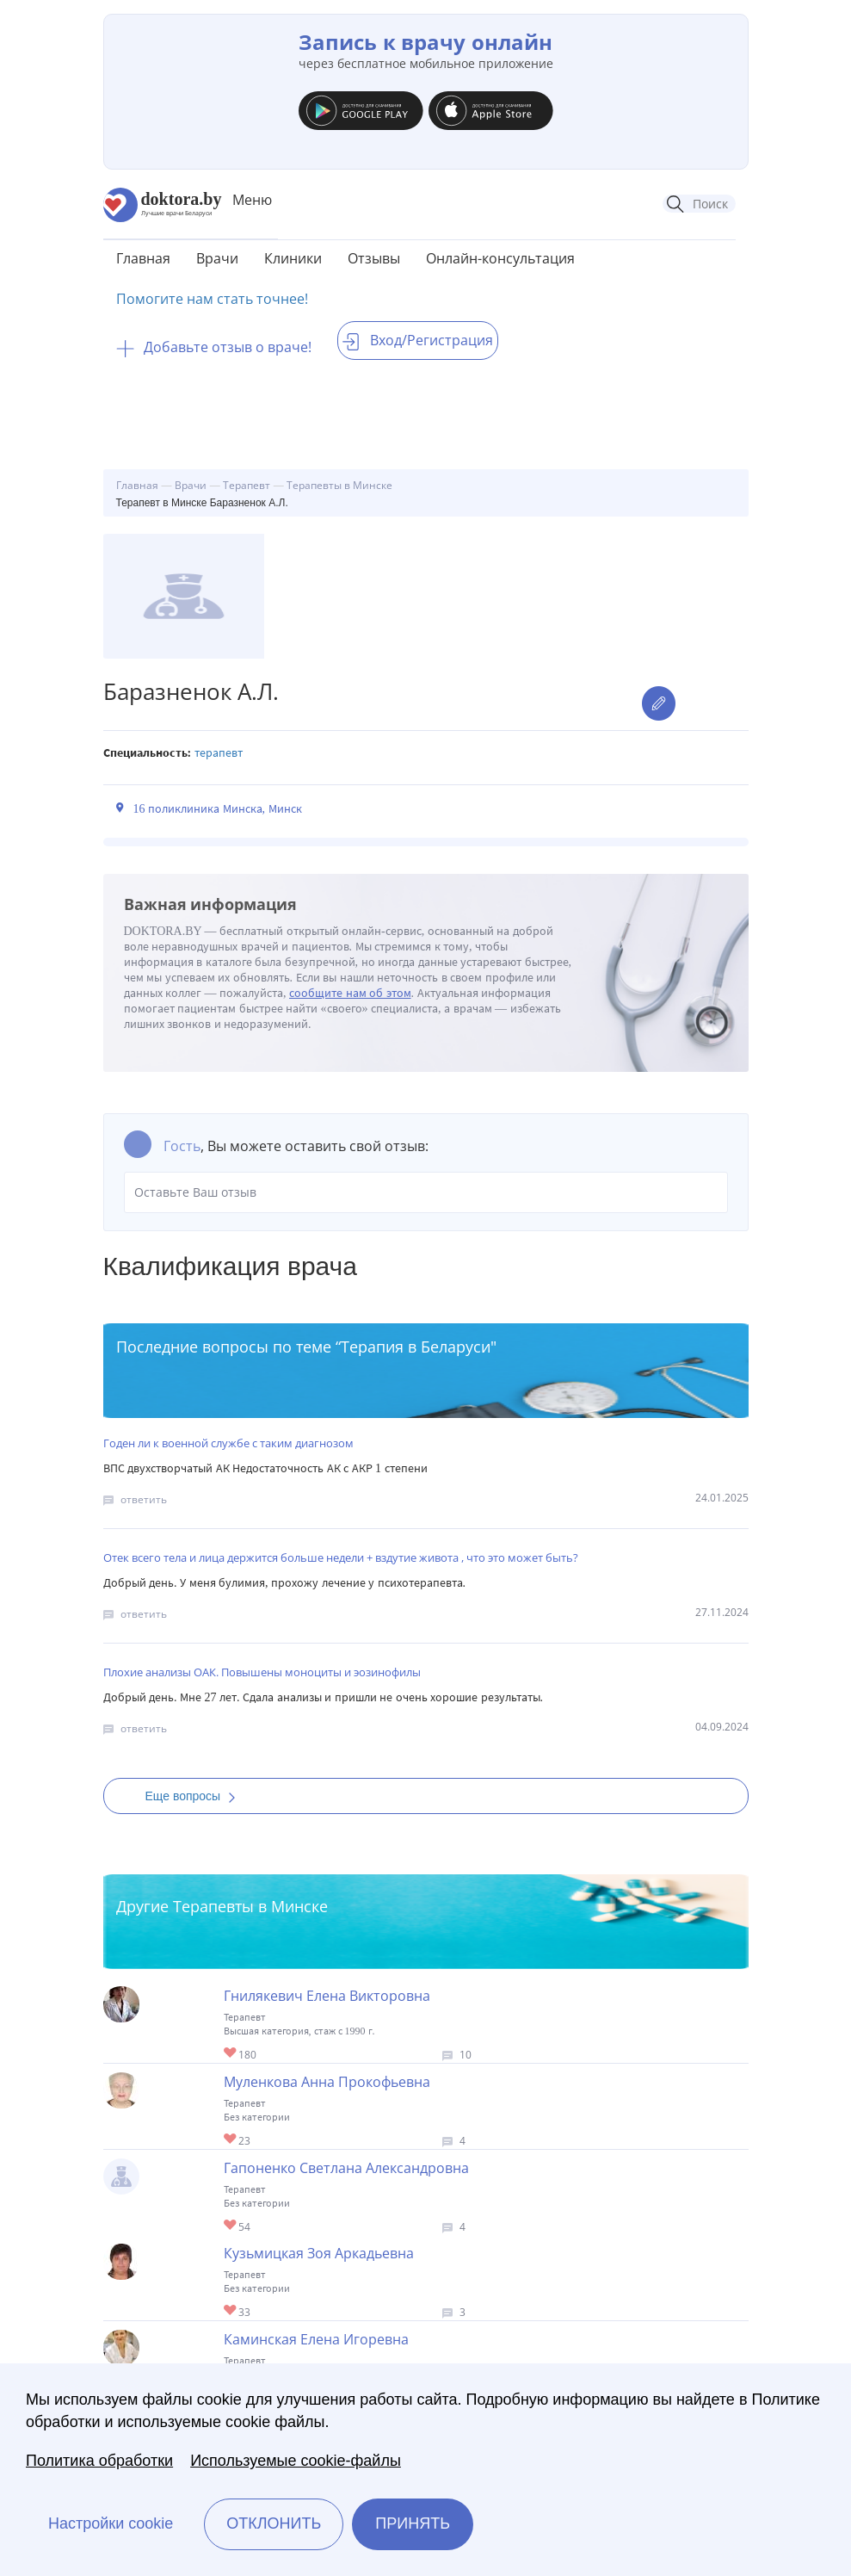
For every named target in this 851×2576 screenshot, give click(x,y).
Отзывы (374, 258)
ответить (143, 1499)
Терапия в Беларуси (415, 1346)
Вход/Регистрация (417, 340)
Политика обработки (99, 2460)
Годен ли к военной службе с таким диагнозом (228, 1443)
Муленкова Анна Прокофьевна (327, 2081)
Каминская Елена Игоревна (316, 2339)
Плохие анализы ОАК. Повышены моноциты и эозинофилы (262, 1672)
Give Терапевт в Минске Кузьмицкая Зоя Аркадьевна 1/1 (231, 2311)
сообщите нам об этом (350, 993)
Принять (412, 2523)
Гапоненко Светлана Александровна (346, 2167)
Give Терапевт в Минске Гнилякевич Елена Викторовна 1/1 (231, 2053)
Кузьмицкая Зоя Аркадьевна (319, 2253)
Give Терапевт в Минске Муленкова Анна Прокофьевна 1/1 (231, 2139)
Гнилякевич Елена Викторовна (327, 1995)
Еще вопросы (196, 1796)
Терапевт (218, 752)
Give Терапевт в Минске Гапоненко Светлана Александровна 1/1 (231, 2226)
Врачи (217, 258)
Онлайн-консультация (500, 258)
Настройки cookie (110, 2523)
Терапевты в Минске (250, 1906)
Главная (143, 258)
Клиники (293, 258)
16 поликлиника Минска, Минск (217, 808)
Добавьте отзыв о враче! (213, 346)
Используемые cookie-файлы (295, 2460)
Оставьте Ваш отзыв (426, 1192)
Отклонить (273, 2523)
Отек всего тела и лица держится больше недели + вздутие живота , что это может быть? (340, 1557)
